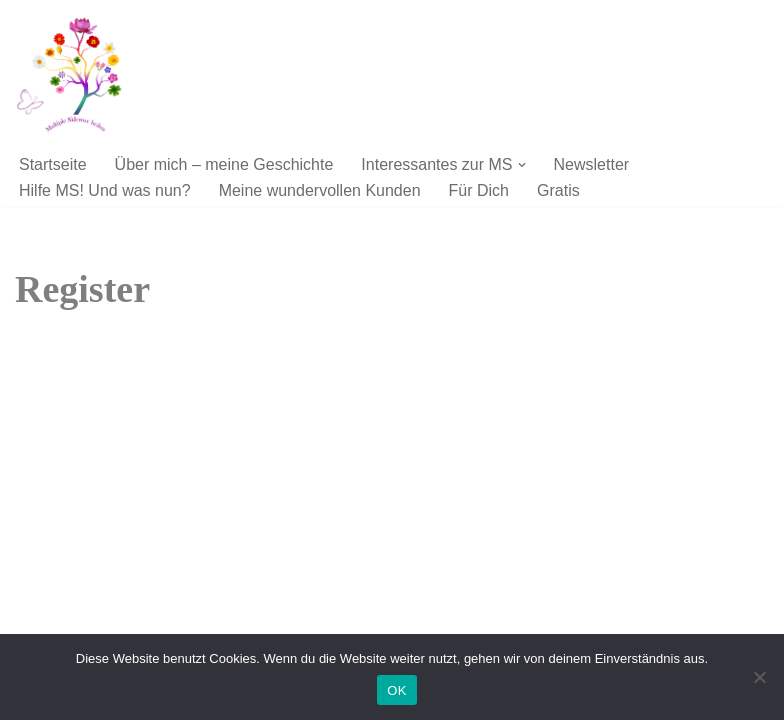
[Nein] (759, 677)
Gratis (558, 190)
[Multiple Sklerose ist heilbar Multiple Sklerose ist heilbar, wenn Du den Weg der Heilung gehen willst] (75, 74)
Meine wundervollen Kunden (320, 190)
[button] (522, 165)
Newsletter (592, 164)
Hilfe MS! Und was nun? (105, 190)
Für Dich (479, 190)
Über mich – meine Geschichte (224, 164)
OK (396, 690)
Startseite (53, 164)
